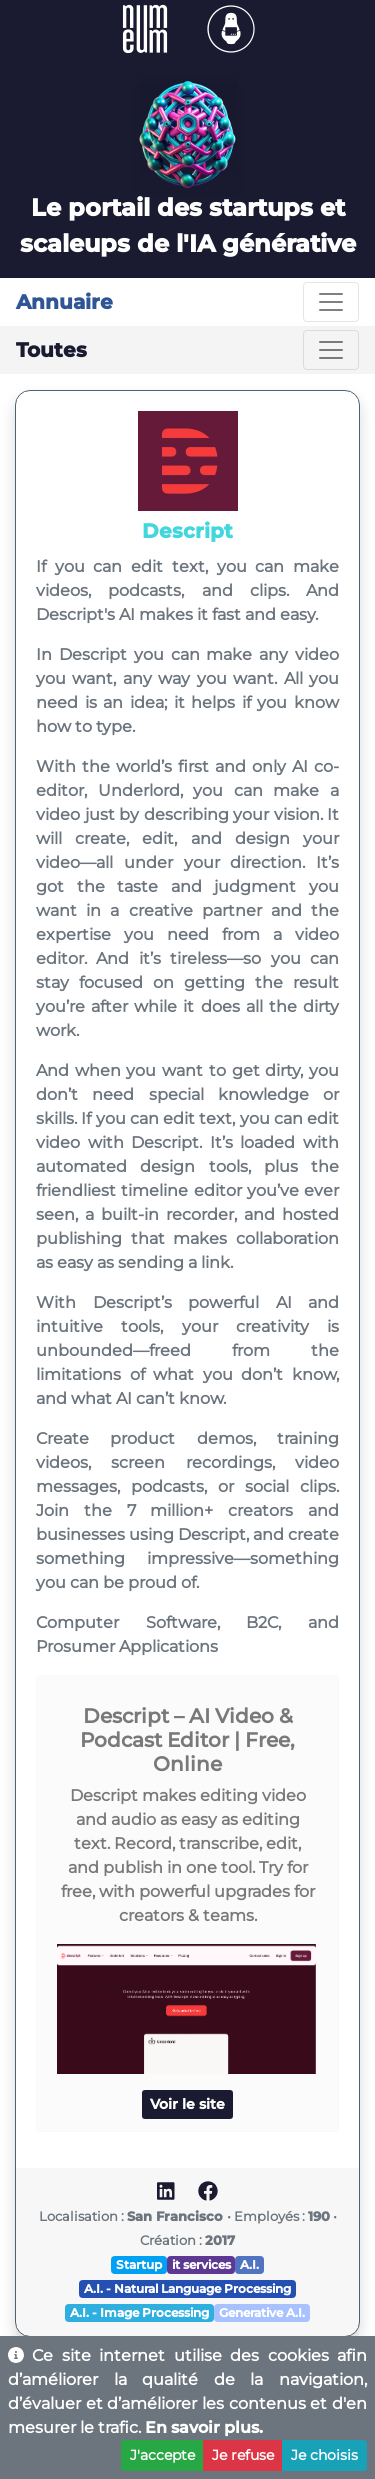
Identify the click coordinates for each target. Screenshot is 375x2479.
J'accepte (162, 2455)
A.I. (249, 2264)
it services (201, 2264)
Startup (139, 2264)
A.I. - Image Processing (139, 2312)
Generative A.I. (262, 2312)
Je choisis (324, 2455)
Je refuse (243, 2455)
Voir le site (187, 2104)
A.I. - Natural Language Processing (187, 2288)
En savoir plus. (204, 2427)
